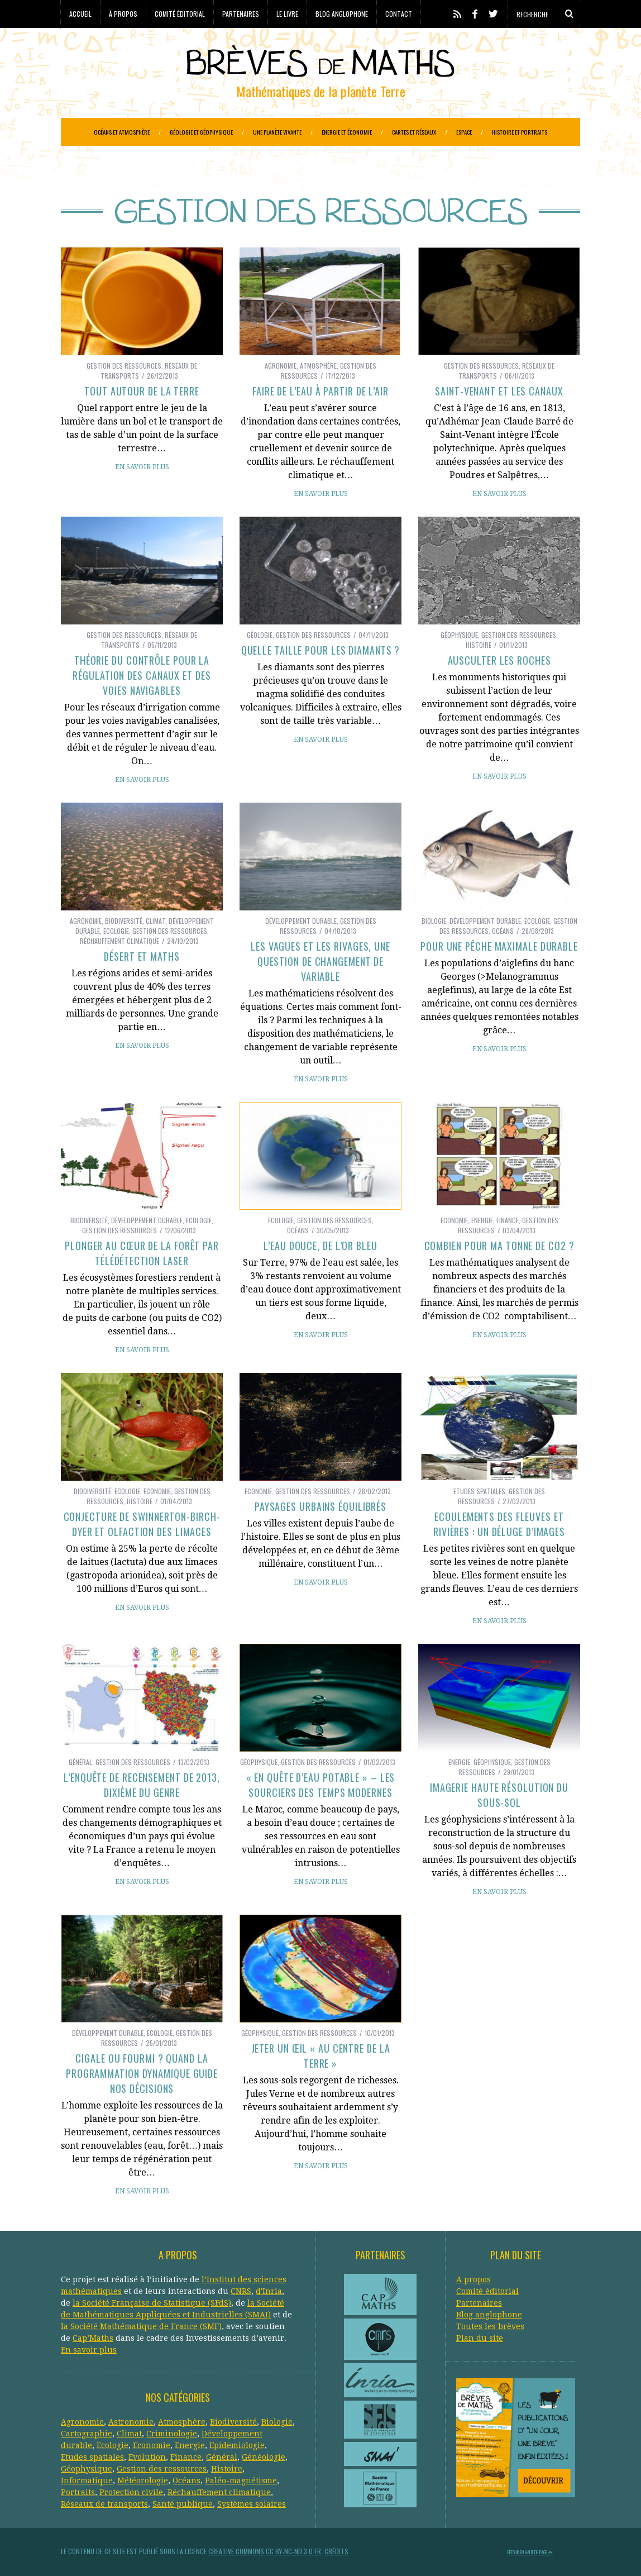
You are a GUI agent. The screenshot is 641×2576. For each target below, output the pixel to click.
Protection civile (131, 2492)
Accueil (80, 13)
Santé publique (182, 2503)
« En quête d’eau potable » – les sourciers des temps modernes (320, 1785)
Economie (454, 1220)
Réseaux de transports (104, 2503)
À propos (123, 13)
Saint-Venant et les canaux (499, 391)
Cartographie (86, 2433)
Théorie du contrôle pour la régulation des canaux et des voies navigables (142, 675)
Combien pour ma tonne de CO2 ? (499, 1245)
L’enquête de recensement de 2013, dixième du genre (142, 1785)
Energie (482, 1220)
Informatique (87, 2480)
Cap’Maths (93, 2338)
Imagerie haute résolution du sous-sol (499, 1795)
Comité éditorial (180, 13)
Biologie (434, 921)
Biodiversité (123, 921)
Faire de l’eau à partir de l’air (320, 391)
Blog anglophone (341, 13)
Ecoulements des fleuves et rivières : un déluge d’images (499, 1524)
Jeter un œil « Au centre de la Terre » (320, 2056)
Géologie (259, 635)
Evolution (147, 2457)
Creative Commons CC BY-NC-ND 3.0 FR (264, 2551)
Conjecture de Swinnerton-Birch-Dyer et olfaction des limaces (142, 1524)
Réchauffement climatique (119, 941)
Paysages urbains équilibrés (320, 1506)
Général (80, 1762)
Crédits (336, 2551)
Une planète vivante (277, 131)
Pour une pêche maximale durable (499, 946)
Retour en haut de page (530, 2552)
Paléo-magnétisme (241, 2480)
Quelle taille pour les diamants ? (320, 650)
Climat (155, 921)
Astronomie (131, 2421)
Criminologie (171, 2433)
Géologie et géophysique (201, 131)
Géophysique (459, 635)
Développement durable (301, 921)
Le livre (287, 13)
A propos (473, 2279)
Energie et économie (347, 131)
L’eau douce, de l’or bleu (320, 1245)
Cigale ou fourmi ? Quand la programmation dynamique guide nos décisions (142, 2073)
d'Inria (269, 2291)
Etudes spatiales (479, 1491)
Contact (398, 13)
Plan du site (479, 2338)
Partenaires (240, 13)
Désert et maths (142, 956)
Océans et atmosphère (122, 131)
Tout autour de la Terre (141, 391)
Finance (507, 1220)
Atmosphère (318, 365)
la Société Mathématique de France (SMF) (141, 2326)
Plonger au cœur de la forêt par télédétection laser (142, 1253)
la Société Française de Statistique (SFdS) (152, 2302)
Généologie (263, 2457)
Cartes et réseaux (414, 131)
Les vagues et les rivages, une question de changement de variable (320, 961)
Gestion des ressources (124, 365)
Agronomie (280, 365)
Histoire (478, 645)
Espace (464, 131)
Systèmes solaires (251, 2503)
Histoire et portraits (519, 131)
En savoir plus (142, 467)
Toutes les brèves (490, 2326)
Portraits (78, 2492)
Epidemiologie (237, 2445)
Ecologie (116, 931)
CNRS (241, 2291)
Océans (503, 931)
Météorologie (142, 2480)
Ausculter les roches (499, 660)
